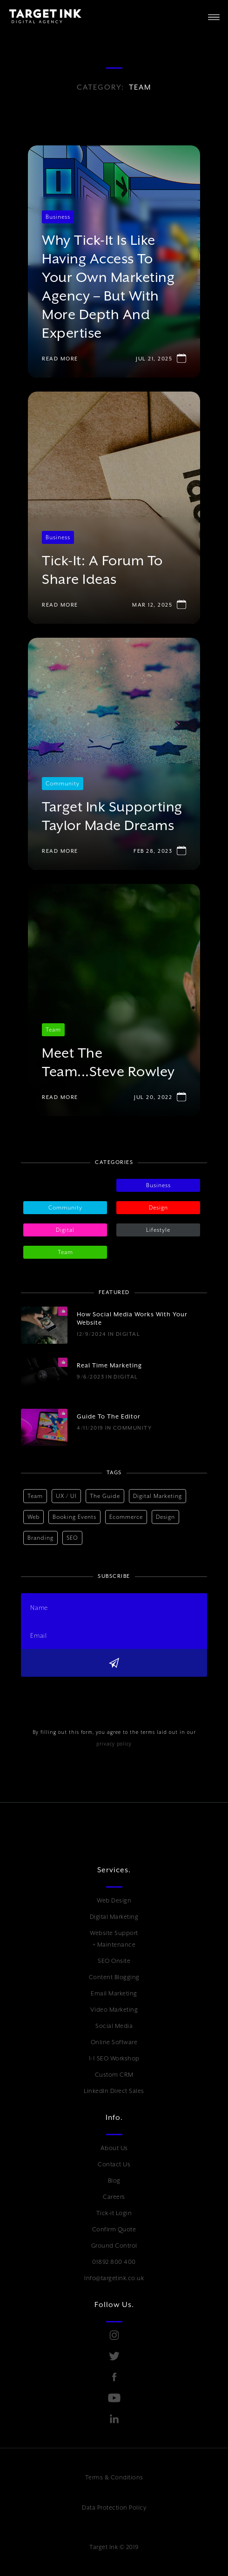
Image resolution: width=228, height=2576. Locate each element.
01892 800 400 (114, 2261)
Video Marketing (114, 2009)
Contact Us (114, 2164)
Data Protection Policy (114, 2507)
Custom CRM (114, 2074)
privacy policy (114, 1743)
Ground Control (114, 2245)
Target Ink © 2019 (114, 2546)
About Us (114, 2147)
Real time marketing (109, 1365)
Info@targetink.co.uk (114, 2278)
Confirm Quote (114, 2229)
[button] (214, 16)
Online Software (114, 2042)
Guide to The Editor (109, 1416)
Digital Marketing (114, 1916)
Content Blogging (114, 1977)
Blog (114, 2180)
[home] (40, 16)
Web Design (114, 1900)
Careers (114, 2196)
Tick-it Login (114, 2213)
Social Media (114, 2025)
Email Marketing (114, 1993)
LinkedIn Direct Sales (114, 2090)
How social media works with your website (132, 1318)
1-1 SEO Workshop (114, 2058)
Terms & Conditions (114, 2477)
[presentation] (91, 1695)
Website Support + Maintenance (114, 1938)
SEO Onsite (114, 1960)
